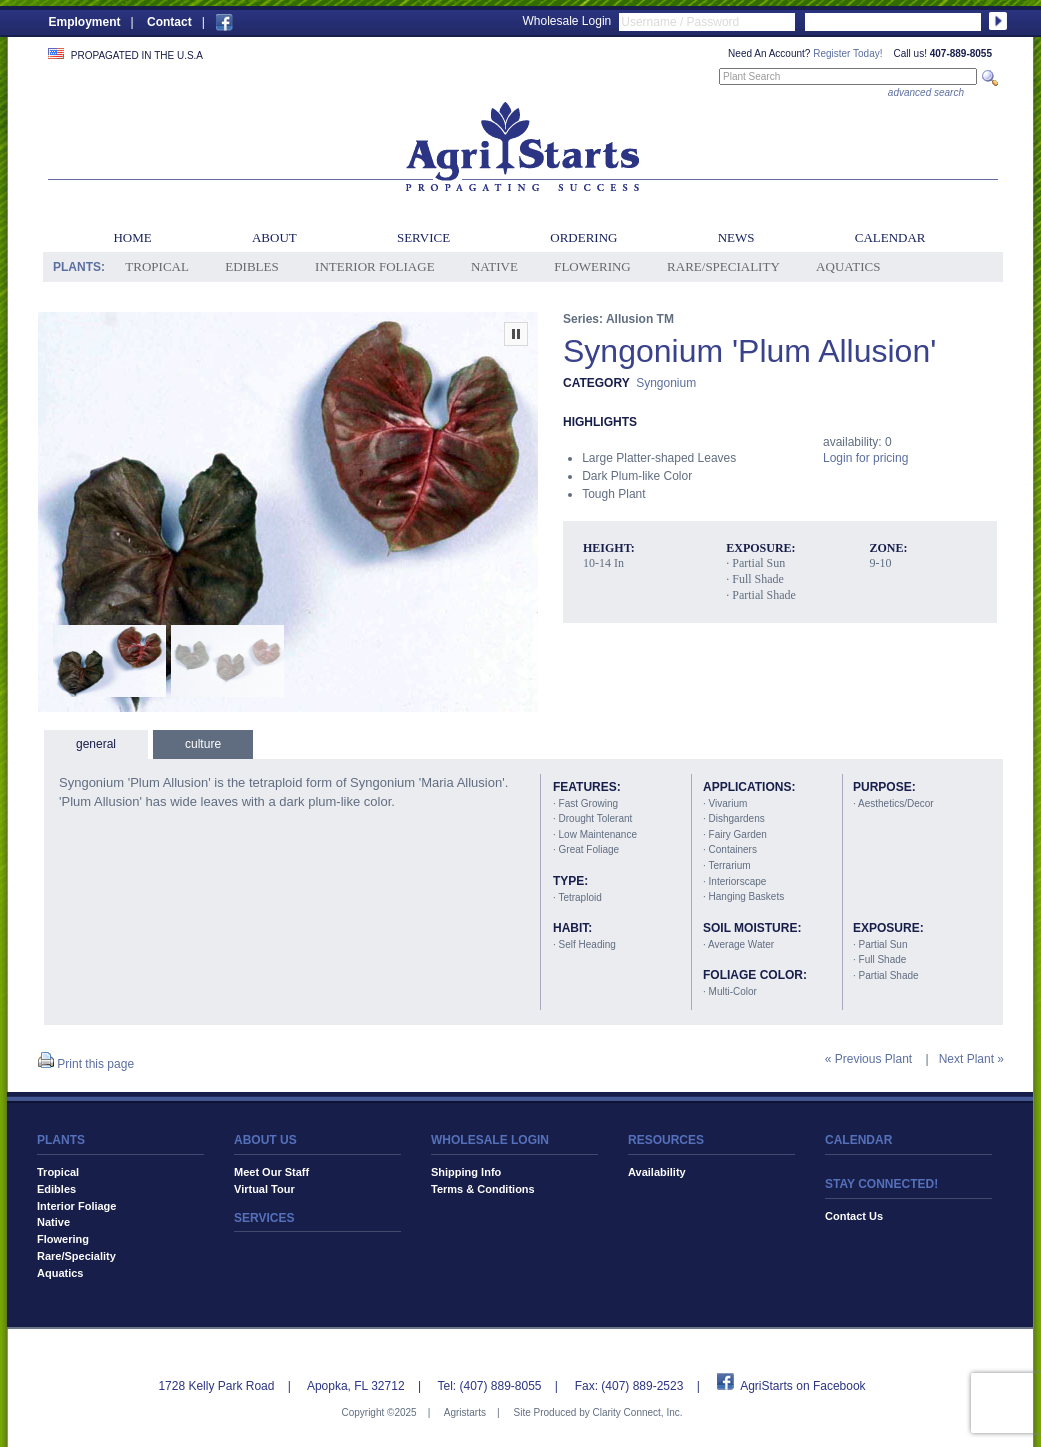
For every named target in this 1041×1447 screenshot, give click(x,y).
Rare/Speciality (723, 266)
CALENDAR (858, 1140)
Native (494, 266)
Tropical (157, 266)
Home (132, 237)
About (274, 237)
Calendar (890, 237)
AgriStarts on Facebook (802, 1386)
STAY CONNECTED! (881, 1184)
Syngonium (666, 383)
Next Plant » (971, 1059)
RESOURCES (666, 1140)
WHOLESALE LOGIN (490, 1140)
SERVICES (264, 1218)
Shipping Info (466, 1172)
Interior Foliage (375, 266)
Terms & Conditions (483, 1189)
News (736, 237)
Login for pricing (865, 458)
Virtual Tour (264, 1189)
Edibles (251, 266)
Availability (657, 1172)
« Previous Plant (868, 1059)
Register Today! (847, 53)
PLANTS (61, 1140)
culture (203, 744)
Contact (169, 22)
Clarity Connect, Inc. (637, 1412)
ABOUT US (265, 1140)
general (96, 744)
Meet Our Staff (271, 1172)
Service (423, 237)
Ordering (583, 237)
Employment (85, 22)
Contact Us (854, 1216)
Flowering (592, 266)
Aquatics (848, 266)
